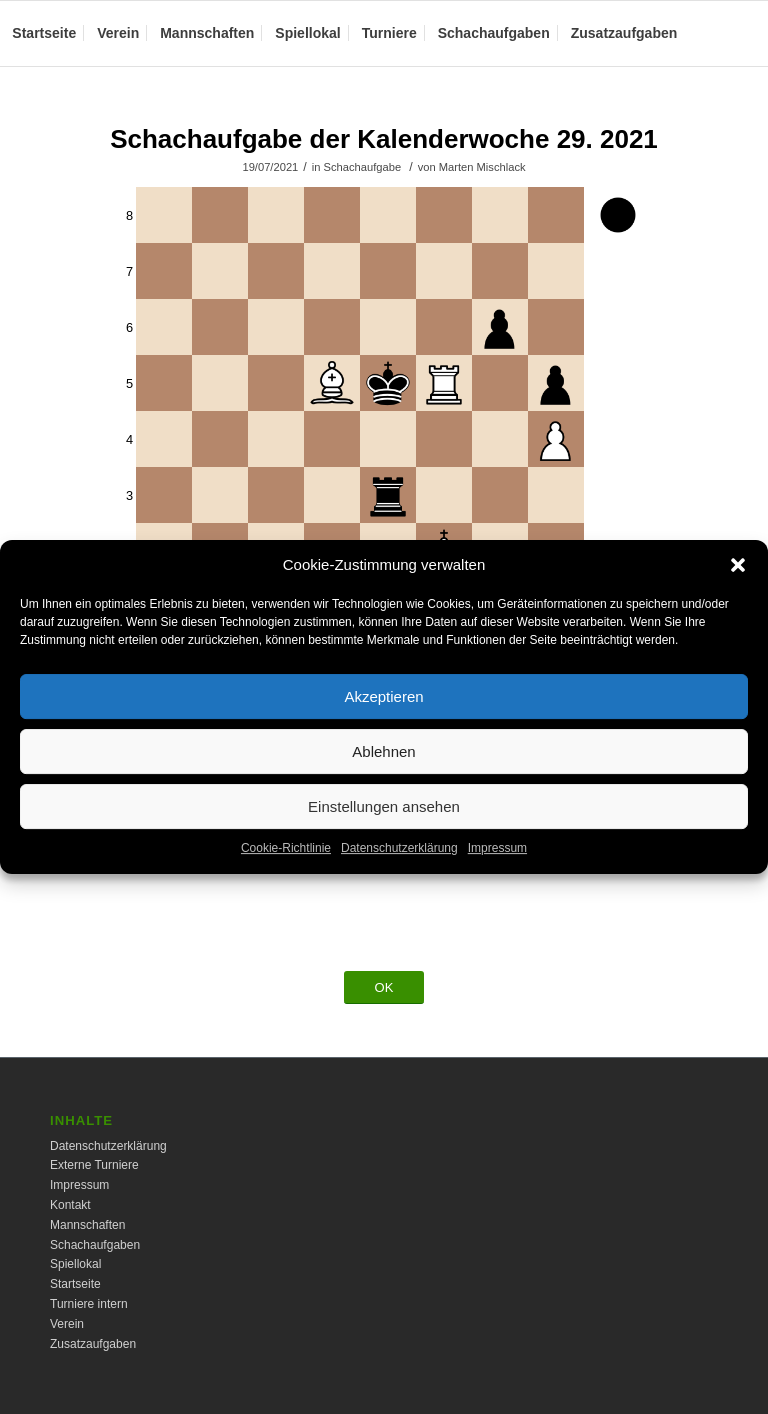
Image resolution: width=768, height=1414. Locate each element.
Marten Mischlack (482, 167)
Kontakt (70, 1205)
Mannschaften (87, 1225)
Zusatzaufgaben (93, 1344)
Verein (67, 1324)
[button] (738, 577)
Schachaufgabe (363, 167)
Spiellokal (75, 1264)
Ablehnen (383, 762)
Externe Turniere (94, 1165)
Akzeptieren (383, 707)
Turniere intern (89, 1304)
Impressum (497, 860)
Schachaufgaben (95, 1245)
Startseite (75, 1284)
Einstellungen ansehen (384, 817)
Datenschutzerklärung (399, 860)
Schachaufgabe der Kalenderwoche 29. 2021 (384, 139)
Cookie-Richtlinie (286, 860)
